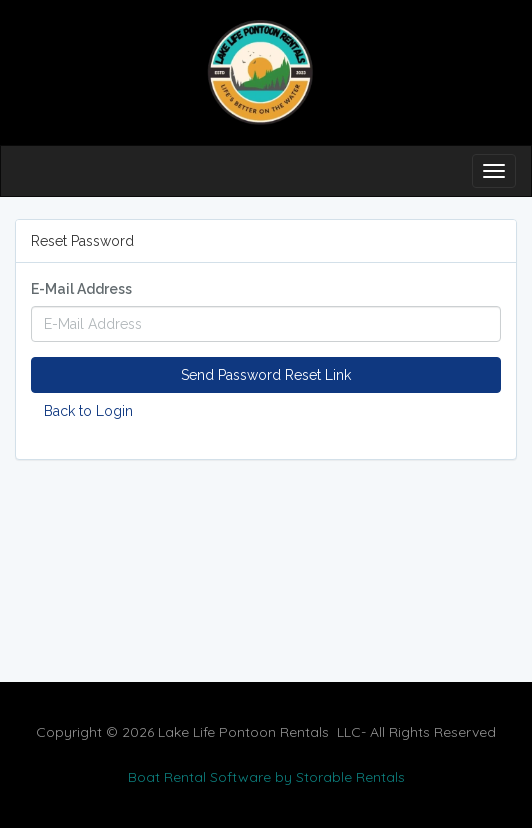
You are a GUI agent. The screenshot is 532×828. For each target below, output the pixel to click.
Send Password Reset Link (266, 375)
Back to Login (88, 411)
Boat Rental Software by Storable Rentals (266, 777)
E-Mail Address (81, 289)
